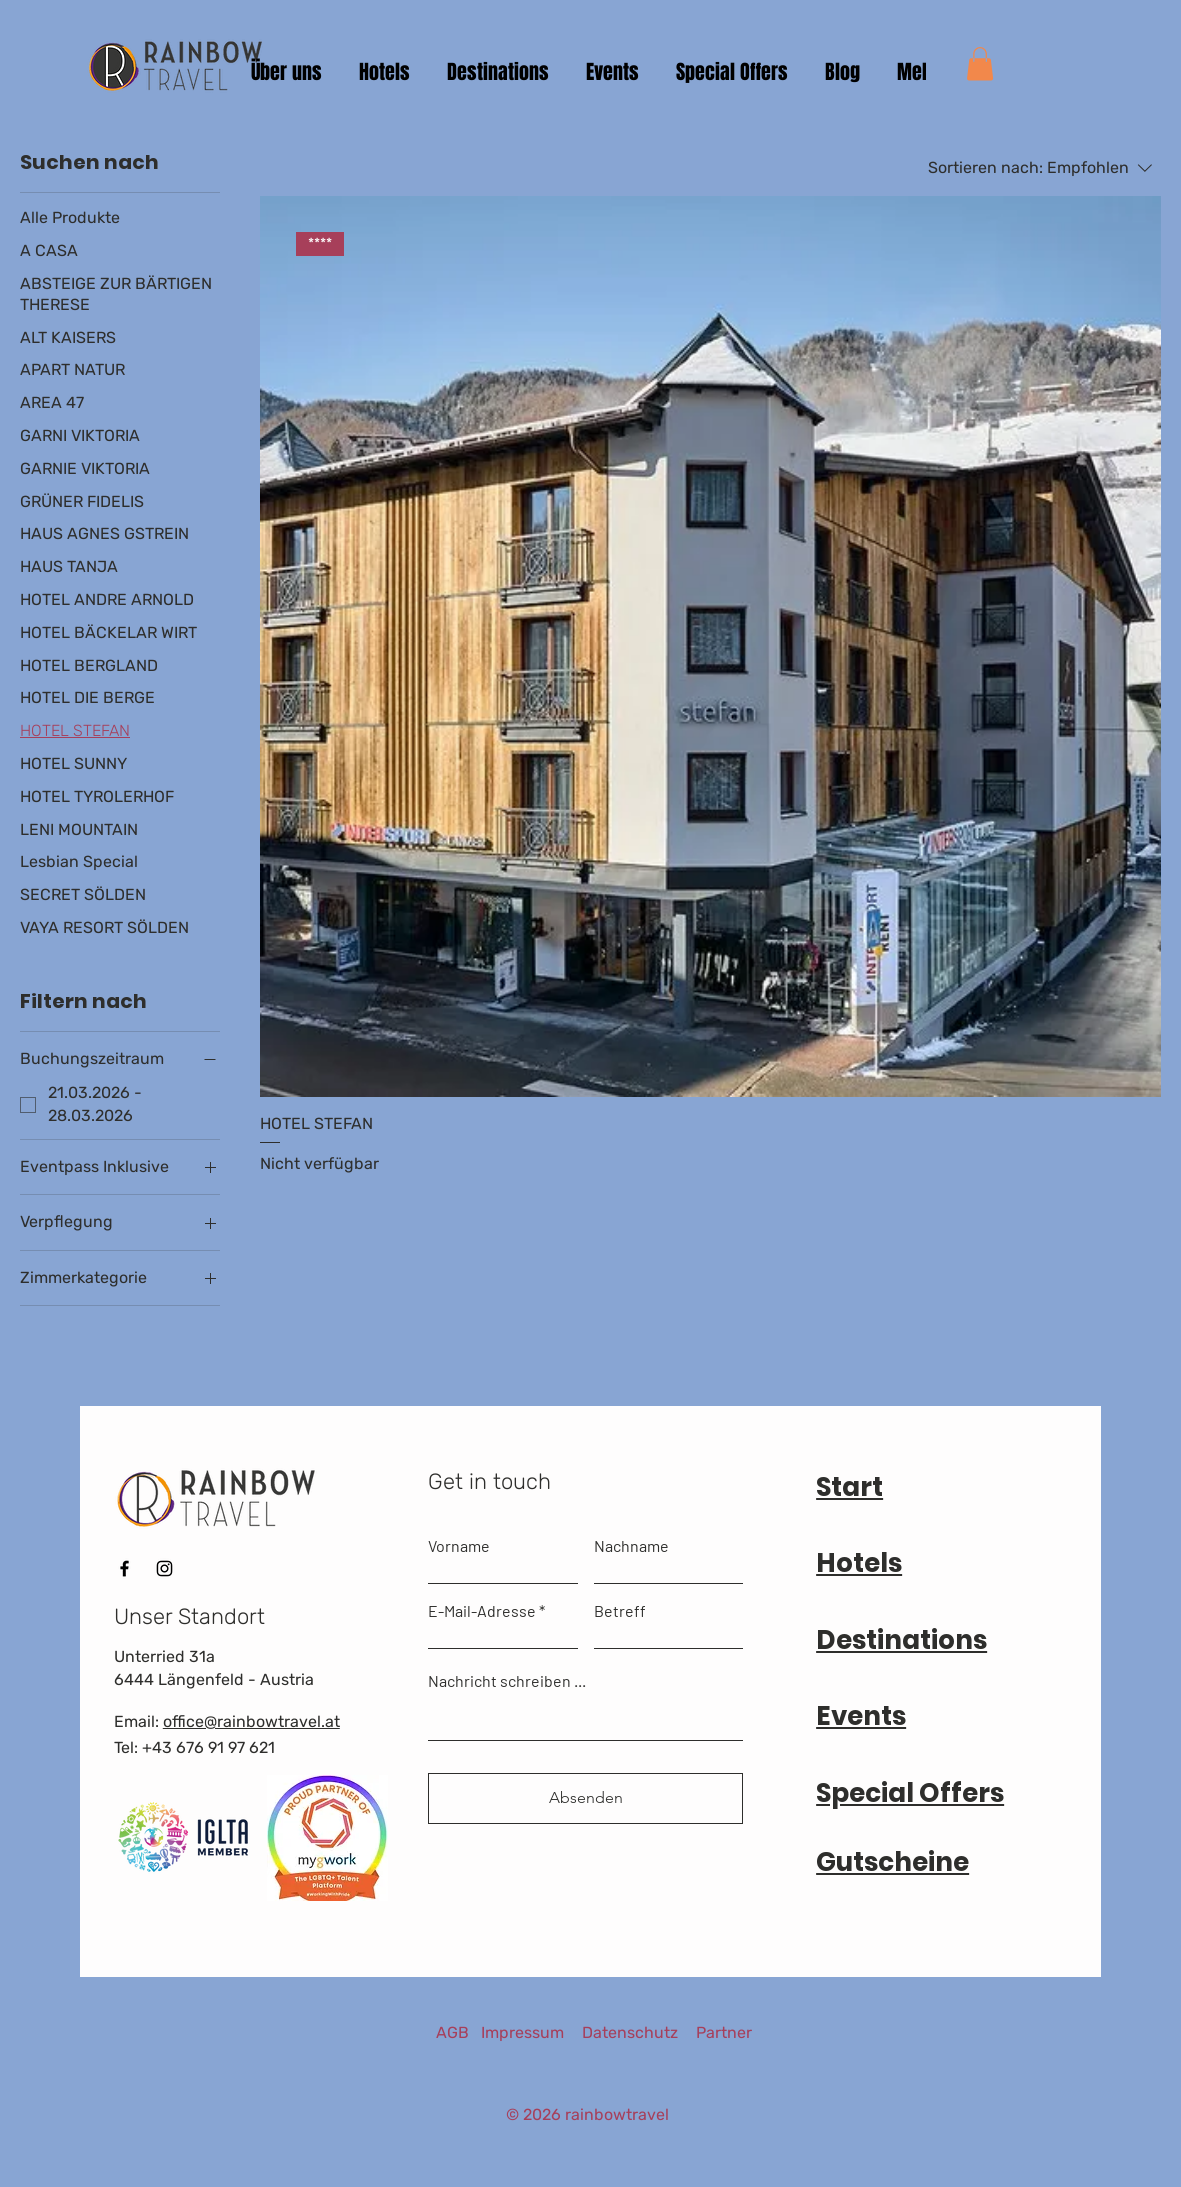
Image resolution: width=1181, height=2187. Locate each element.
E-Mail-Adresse (482, 1611)
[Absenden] (585, 1798)
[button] (980, 63)
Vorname (459, 1546)
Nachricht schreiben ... (507, 1681)
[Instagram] (164, 1568)
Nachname (631, 1546)
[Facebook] (124, 1568)
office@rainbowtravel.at (251, 1721)
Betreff (620, 1611)
